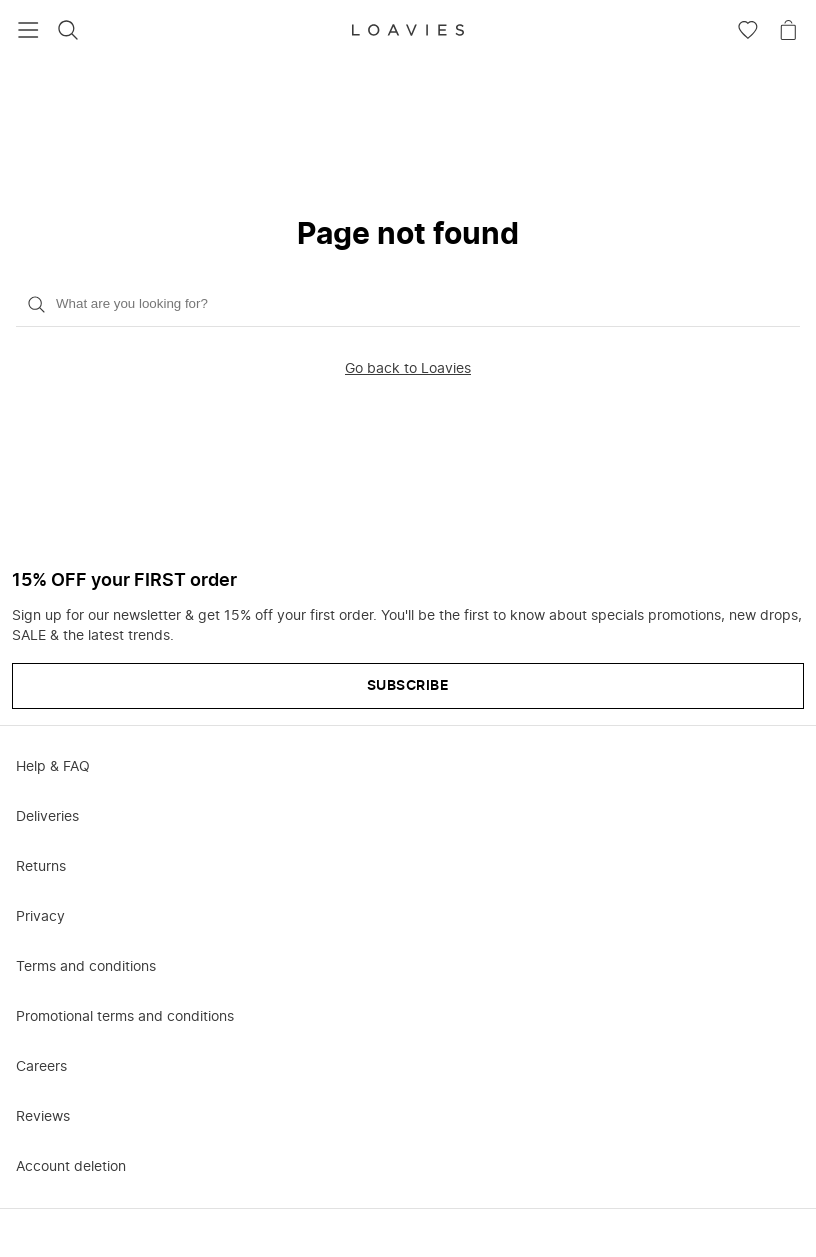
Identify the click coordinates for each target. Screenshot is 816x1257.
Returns (41, 867)
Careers (41, 1067)
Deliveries (47, 817)
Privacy (40, 917)
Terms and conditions (86, 967)
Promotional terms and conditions (125, 1017)
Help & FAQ (53, 767)
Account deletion (71, 1167)
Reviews (43, 1117)
